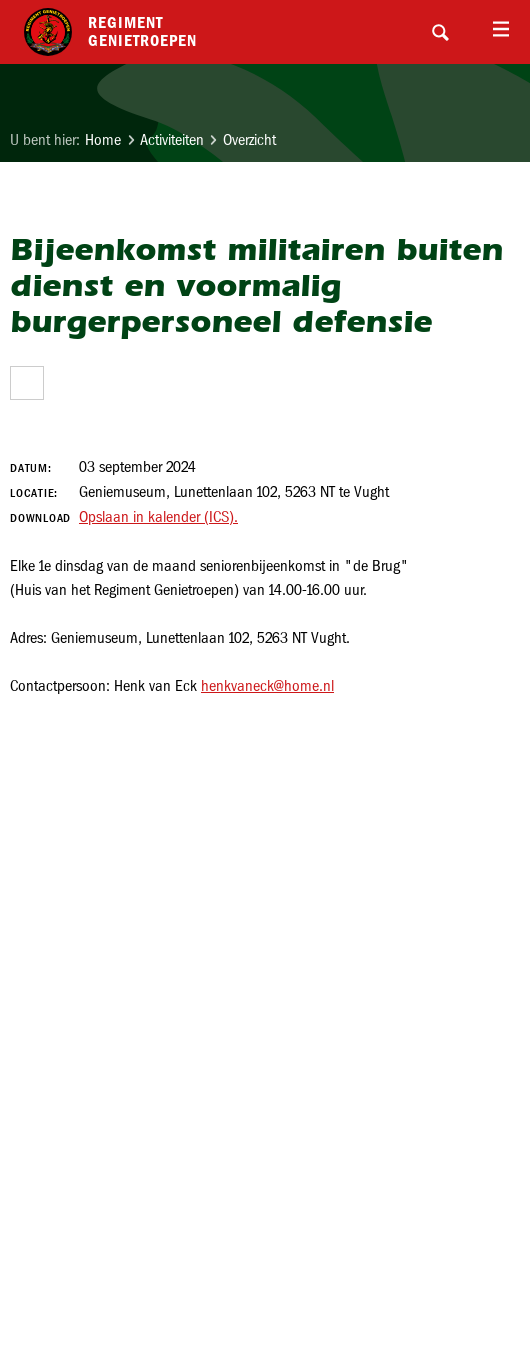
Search (440, 32)
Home (103, 139)
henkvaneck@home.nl (267, 685)
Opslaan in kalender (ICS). (158, 516)
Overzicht (249, 139)
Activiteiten (172, 139)
